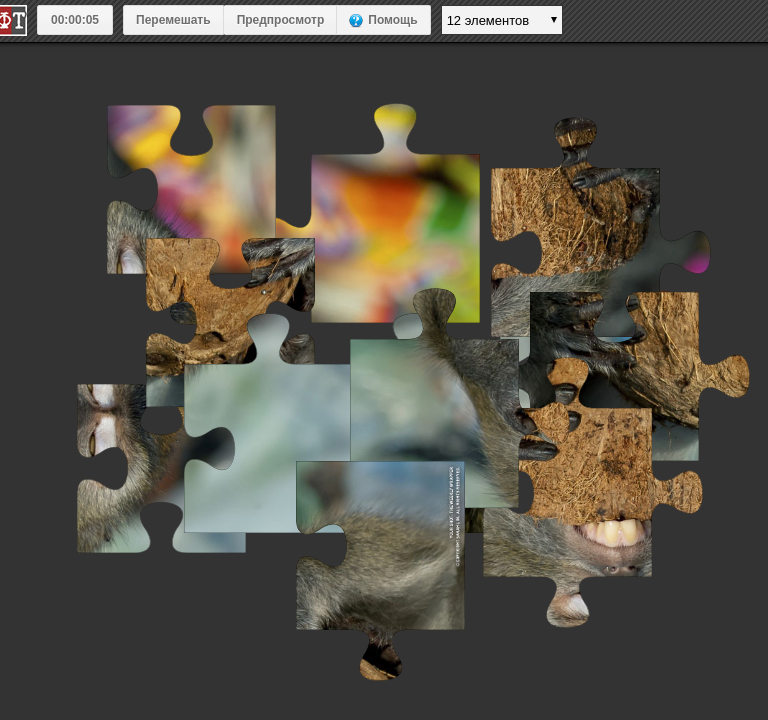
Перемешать (173, 20)
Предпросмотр (281, 20)
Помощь (392, 20)
